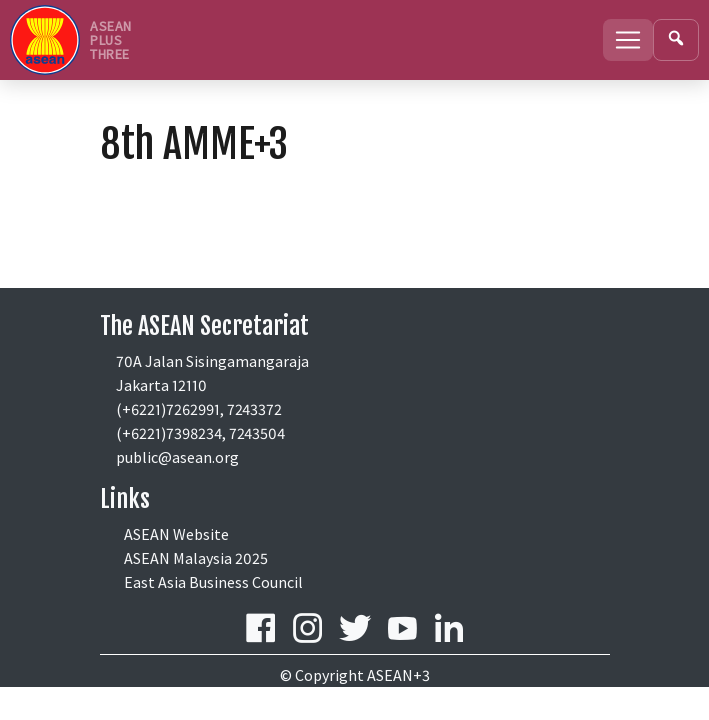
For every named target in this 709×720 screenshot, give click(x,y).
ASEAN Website (176, 534)
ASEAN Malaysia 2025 (196, 558)
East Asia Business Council (213, 582)
